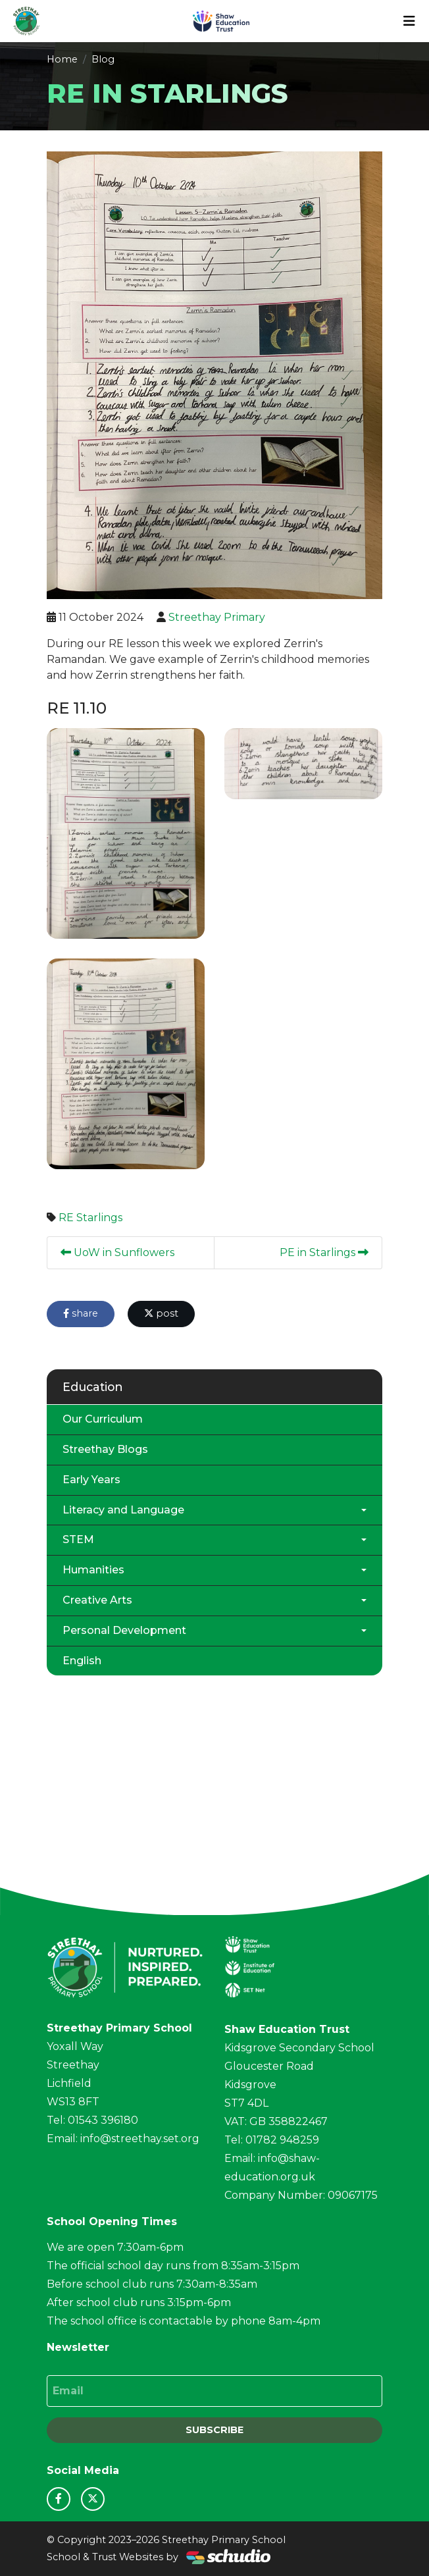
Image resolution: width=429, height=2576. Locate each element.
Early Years (91, 1479)
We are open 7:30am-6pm (115, 2247)
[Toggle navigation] (409, 21)
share (80, 1313)
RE (66, 1217)
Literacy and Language (123, 1510)
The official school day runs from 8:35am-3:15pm (173, 2265)
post (161, 1313)
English (82, 1660)
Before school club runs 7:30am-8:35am (152, 2284)
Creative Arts (97, 1600)
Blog (102, 59)
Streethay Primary (216, 617)
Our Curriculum (103, 1419)
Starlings (99, 1217)
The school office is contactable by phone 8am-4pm (183, 2321)
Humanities (93, 1570)
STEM (78, 1539)
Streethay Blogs (105, 1449)
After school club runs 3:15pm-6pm (139, 2302)
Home (62, 59)
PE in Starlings (324, 1252)
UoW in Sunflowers (117, 1252)
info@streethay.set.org (139, 2138)
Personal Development (124, 1630)
